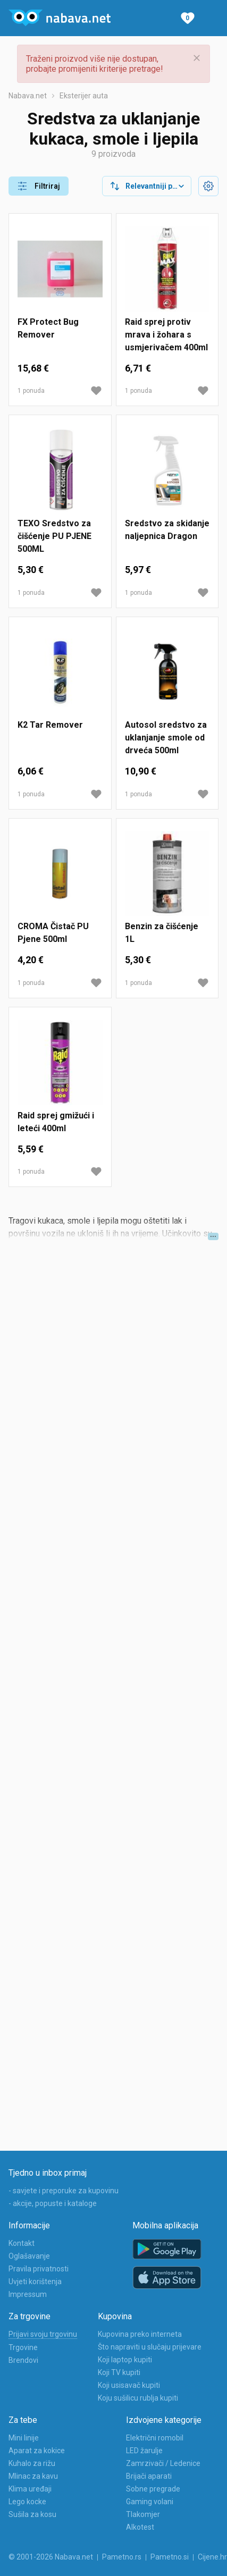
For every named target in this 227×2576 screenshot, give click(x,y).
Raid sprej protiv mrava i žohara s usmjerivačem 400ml (166, 334)
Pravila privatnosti (39, 2268)
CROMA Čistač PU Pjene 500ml (53, 932)
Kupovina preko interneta (140, 2334)
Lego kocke (27, 2501)
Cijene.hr (212, 2557)
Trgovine (23, 2347)
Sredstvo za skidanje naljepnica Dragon (167, 529)
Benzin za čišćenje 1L (161, 932)
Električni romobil (154, 2438)
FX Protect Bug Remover (48, 328)
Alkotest (140, 2527)
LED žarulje (144, 2450)
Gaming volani (149, 2501)
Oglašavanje (29, 2256)
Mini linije (24, 2438)
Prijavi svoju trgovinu (43, 2334)
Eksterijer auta (84, 95)
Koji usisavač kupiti (129, 2385)
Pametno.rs (121, 2557)
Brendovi (23, 2360)
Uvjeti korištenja (35, 2281)
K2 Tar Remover (50, 725)
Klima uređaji (30, 2489)
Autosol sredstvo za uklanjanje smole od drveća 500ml (166, 737)
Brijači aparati (149, 2476)
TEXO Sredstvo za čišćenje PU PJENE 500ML (54, 536)
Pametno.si (169, 2557)
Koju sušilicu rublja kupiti (138, 2398)
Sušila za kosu (32, 2514)
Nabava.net (28, 95)
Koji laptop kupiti (125, 2359)
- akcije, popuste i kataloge (53, 2203)
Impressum (28, 2294)
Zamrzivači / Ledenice (163, 2463)
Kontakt (22, 2243)
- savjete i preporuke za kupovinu (64, 2190)
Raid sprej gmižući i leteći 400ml (56, 1121)
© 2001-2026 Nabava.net (51, 2557)
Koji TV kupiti (119, 2372)
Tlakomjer (143, 2514)
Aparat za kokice (37, 2450)
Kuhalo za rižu (32, 2463)
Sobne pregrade (153, 2489)
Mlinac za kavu (33, 2476)
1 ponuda (31, 390)
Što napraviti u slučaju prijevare (149, 2347)
